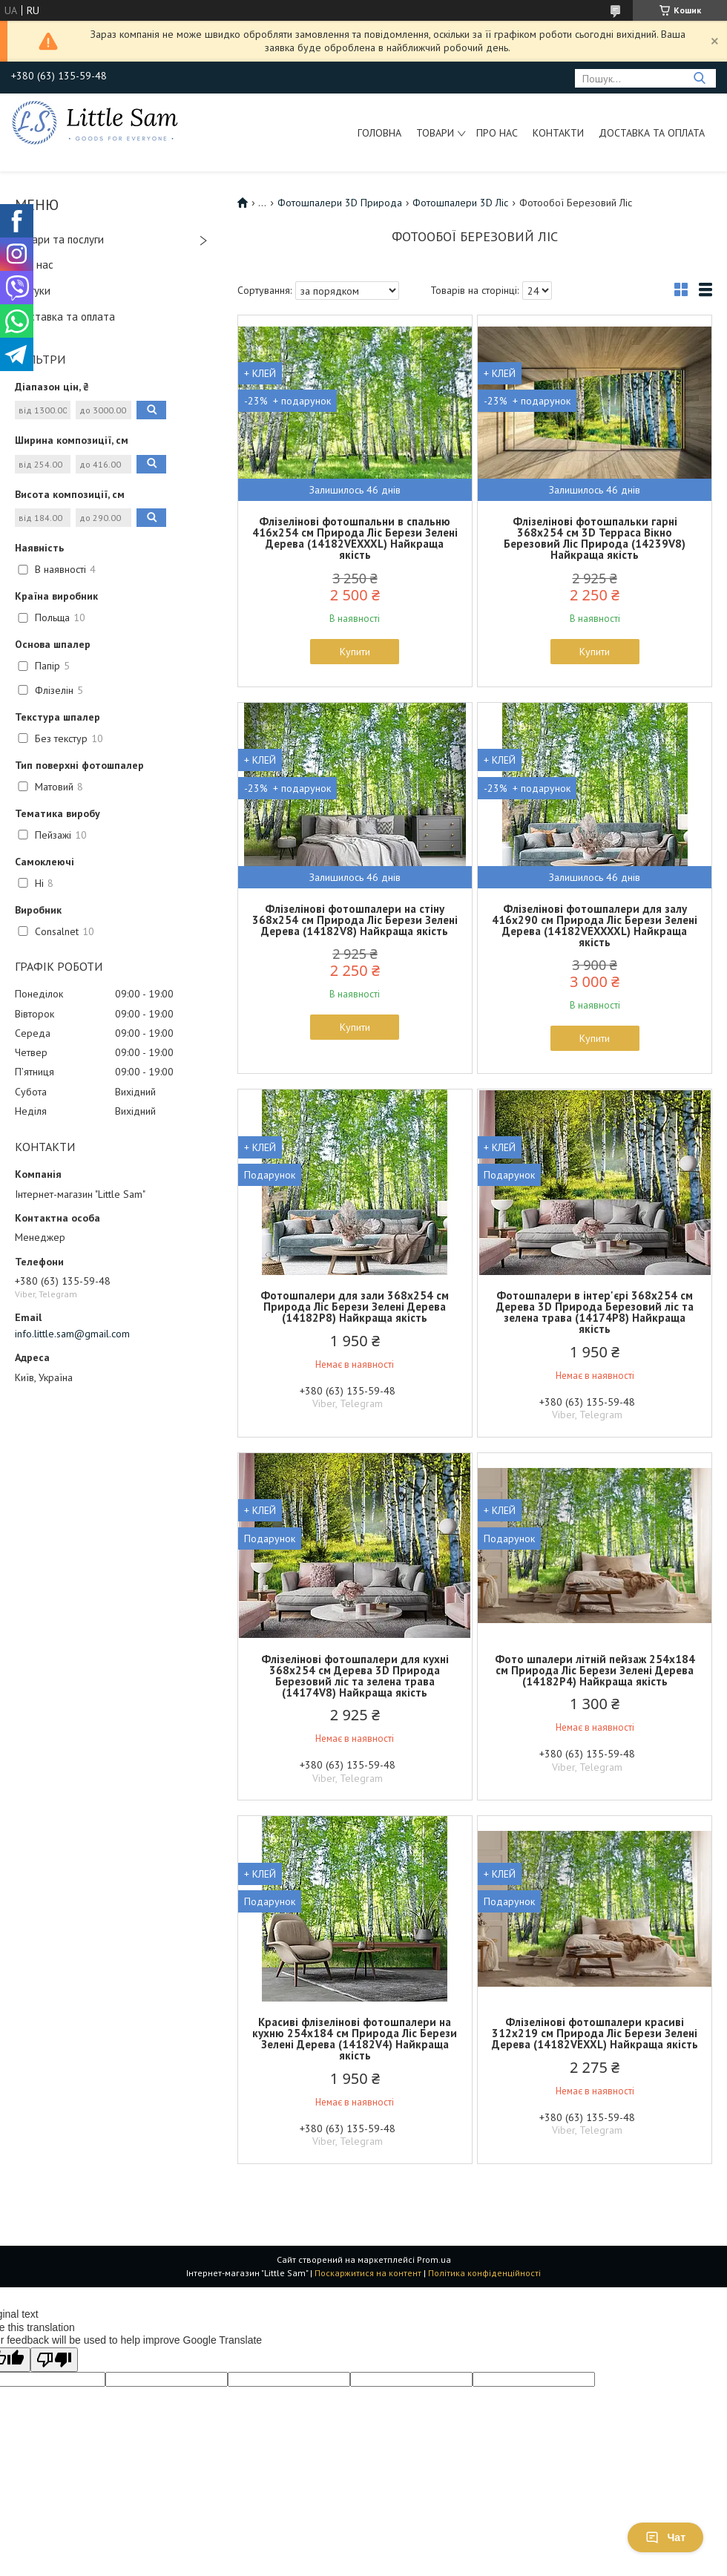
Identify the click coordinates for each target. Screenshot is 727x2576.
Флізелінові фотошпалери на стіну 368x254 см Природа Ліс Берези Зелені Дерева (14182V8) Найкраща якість (355, 920)
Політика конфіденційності (484, 2272)
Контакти (558, 133)
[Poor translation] (54, 2359)
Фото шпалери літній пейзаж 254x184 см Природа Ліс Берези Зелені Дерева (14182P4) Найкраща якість (595, 1670)
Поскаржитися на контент (368, 2272)
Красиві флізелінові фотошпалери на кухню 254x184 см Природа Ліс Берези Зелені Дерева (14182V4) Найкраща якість (354, 2038)
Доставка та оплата (652, 133)
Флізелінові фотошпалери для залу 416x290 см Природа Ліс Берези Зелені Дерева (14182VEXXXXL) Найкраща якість (594, 925)
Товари (435, 133)
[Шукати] (699, 78)
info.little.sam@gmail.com (72, 1333)
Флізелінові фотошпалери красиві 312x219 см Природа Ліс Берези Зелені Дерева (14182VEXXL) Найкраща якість (595, 2033)
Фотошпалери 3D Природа (339, 202)
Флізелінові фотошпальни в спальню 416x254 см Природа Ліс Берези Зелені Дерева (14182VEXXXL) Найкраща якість (355, 538)
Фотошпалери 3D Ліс (460, 202)
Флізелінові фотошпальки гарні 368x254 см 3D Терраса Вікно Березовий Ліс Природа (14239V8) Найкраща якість (594, 538)
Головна (379, 133)
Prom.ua (434, 2259)
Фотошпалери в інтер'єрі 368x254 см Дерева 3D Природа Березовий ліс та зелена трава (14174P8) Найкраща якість (595, 1312)
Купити (355, 651)
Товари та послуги (59, 239)
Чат (665, 2537)
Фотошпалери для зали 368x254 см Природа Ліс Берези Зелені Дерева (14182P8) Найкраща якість (354, 1306)
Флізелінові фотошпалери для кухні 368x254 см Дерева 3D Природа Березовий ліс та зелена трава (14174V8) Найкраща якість (355, 1676)
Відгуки (32, 291)
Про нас (497, 133)
